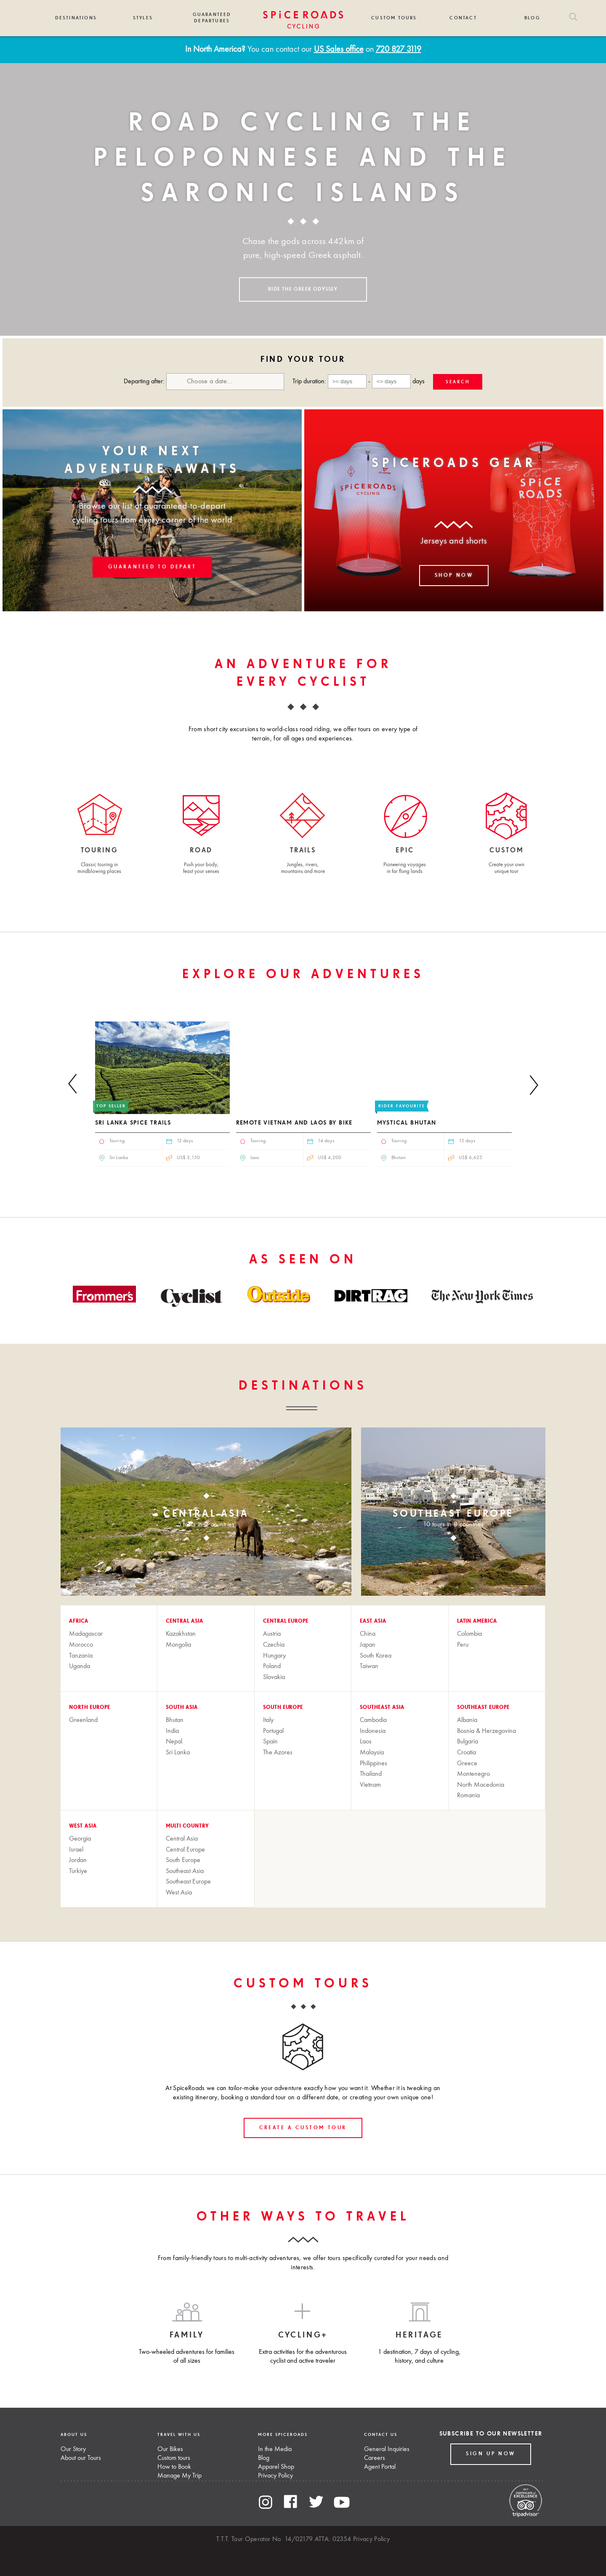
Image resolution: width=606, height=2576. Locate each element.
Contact (462, 18)
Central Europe (285, 1621)
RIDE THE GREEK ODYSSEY (303, 289)
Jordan (78, 1860)
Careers (374, 2458)
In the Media (275, 2449)
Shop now (454, 575)
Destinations (76, 18)
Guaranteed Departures (212, 17)
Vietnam (370, 1785)
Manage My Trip (179, 2476)
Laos (366, 1741)
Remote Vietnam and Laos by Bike (294, 1123)
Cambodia (373, 1720)
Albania (467, 1720)
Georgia (80, 1839)
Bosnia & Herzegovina (486, 1731)
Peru (462, 1645)
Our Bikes (170, 2449)
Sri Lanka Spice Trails (133, 1123)
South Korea (375, 1656)
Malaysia (372, 1752)
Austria (272, 1634)
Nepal (174, 1741)
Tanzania (81, 1656)
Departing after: (204, 381)
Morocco (81, 1645)
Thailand (371, 1774)
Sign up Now (491, 2454)
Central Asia (184, 1621)
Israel (76, 1849)
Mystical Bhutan (406, 1123)
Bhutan (174, 1720)
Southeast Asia (382, 1707)
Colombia (469, 1634)
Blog (532, 18)
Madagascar (86, 1634)
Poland (272, 1666)
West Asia (83, 1826)
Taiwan (369, 1666)
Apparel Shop (276, 2467)
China (367, 1634)
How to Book (174, 2467)
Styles (143, 18)
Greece (467, 1763)
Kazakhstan (181, 1634)
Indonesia (372, 1731)
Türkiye (78, 1871)
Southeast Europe (483, 1707)
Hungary (274, 1656)
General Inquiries (386, 2449)
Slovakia (274, 1677)
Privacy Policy (275, 2476)
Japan (367, 1645)
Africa (78, 1621)
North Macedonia (480, 1785)
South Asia (182, 1707)
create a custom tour (303, 2127)
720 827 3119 (398, 49)
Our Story (73, 2449)
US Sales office (339, 49)
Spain (270, 1741)
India (172, 1731)
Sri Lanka (178, 1752)
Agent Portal (380, 2467)
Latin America (477, 1621)
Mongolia (178, 1645)
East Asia (373, 1621)
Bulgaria (467, 1741)
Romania (468, 1795)
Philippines (373, 1763)
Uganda (79, 1666)
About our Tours (81, 2458)
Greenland (83, 1720)
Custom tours (173, 2458)
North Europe (89, 1707)
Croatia (466, 1752)
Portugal (273, 1731)
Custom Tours (394, 18)
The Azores (277, 1752)
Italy (268, 1720)
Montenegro (473, 1774)
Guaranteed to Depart (152, 567)
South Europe (283, 1707)
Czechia (273, 1645)
